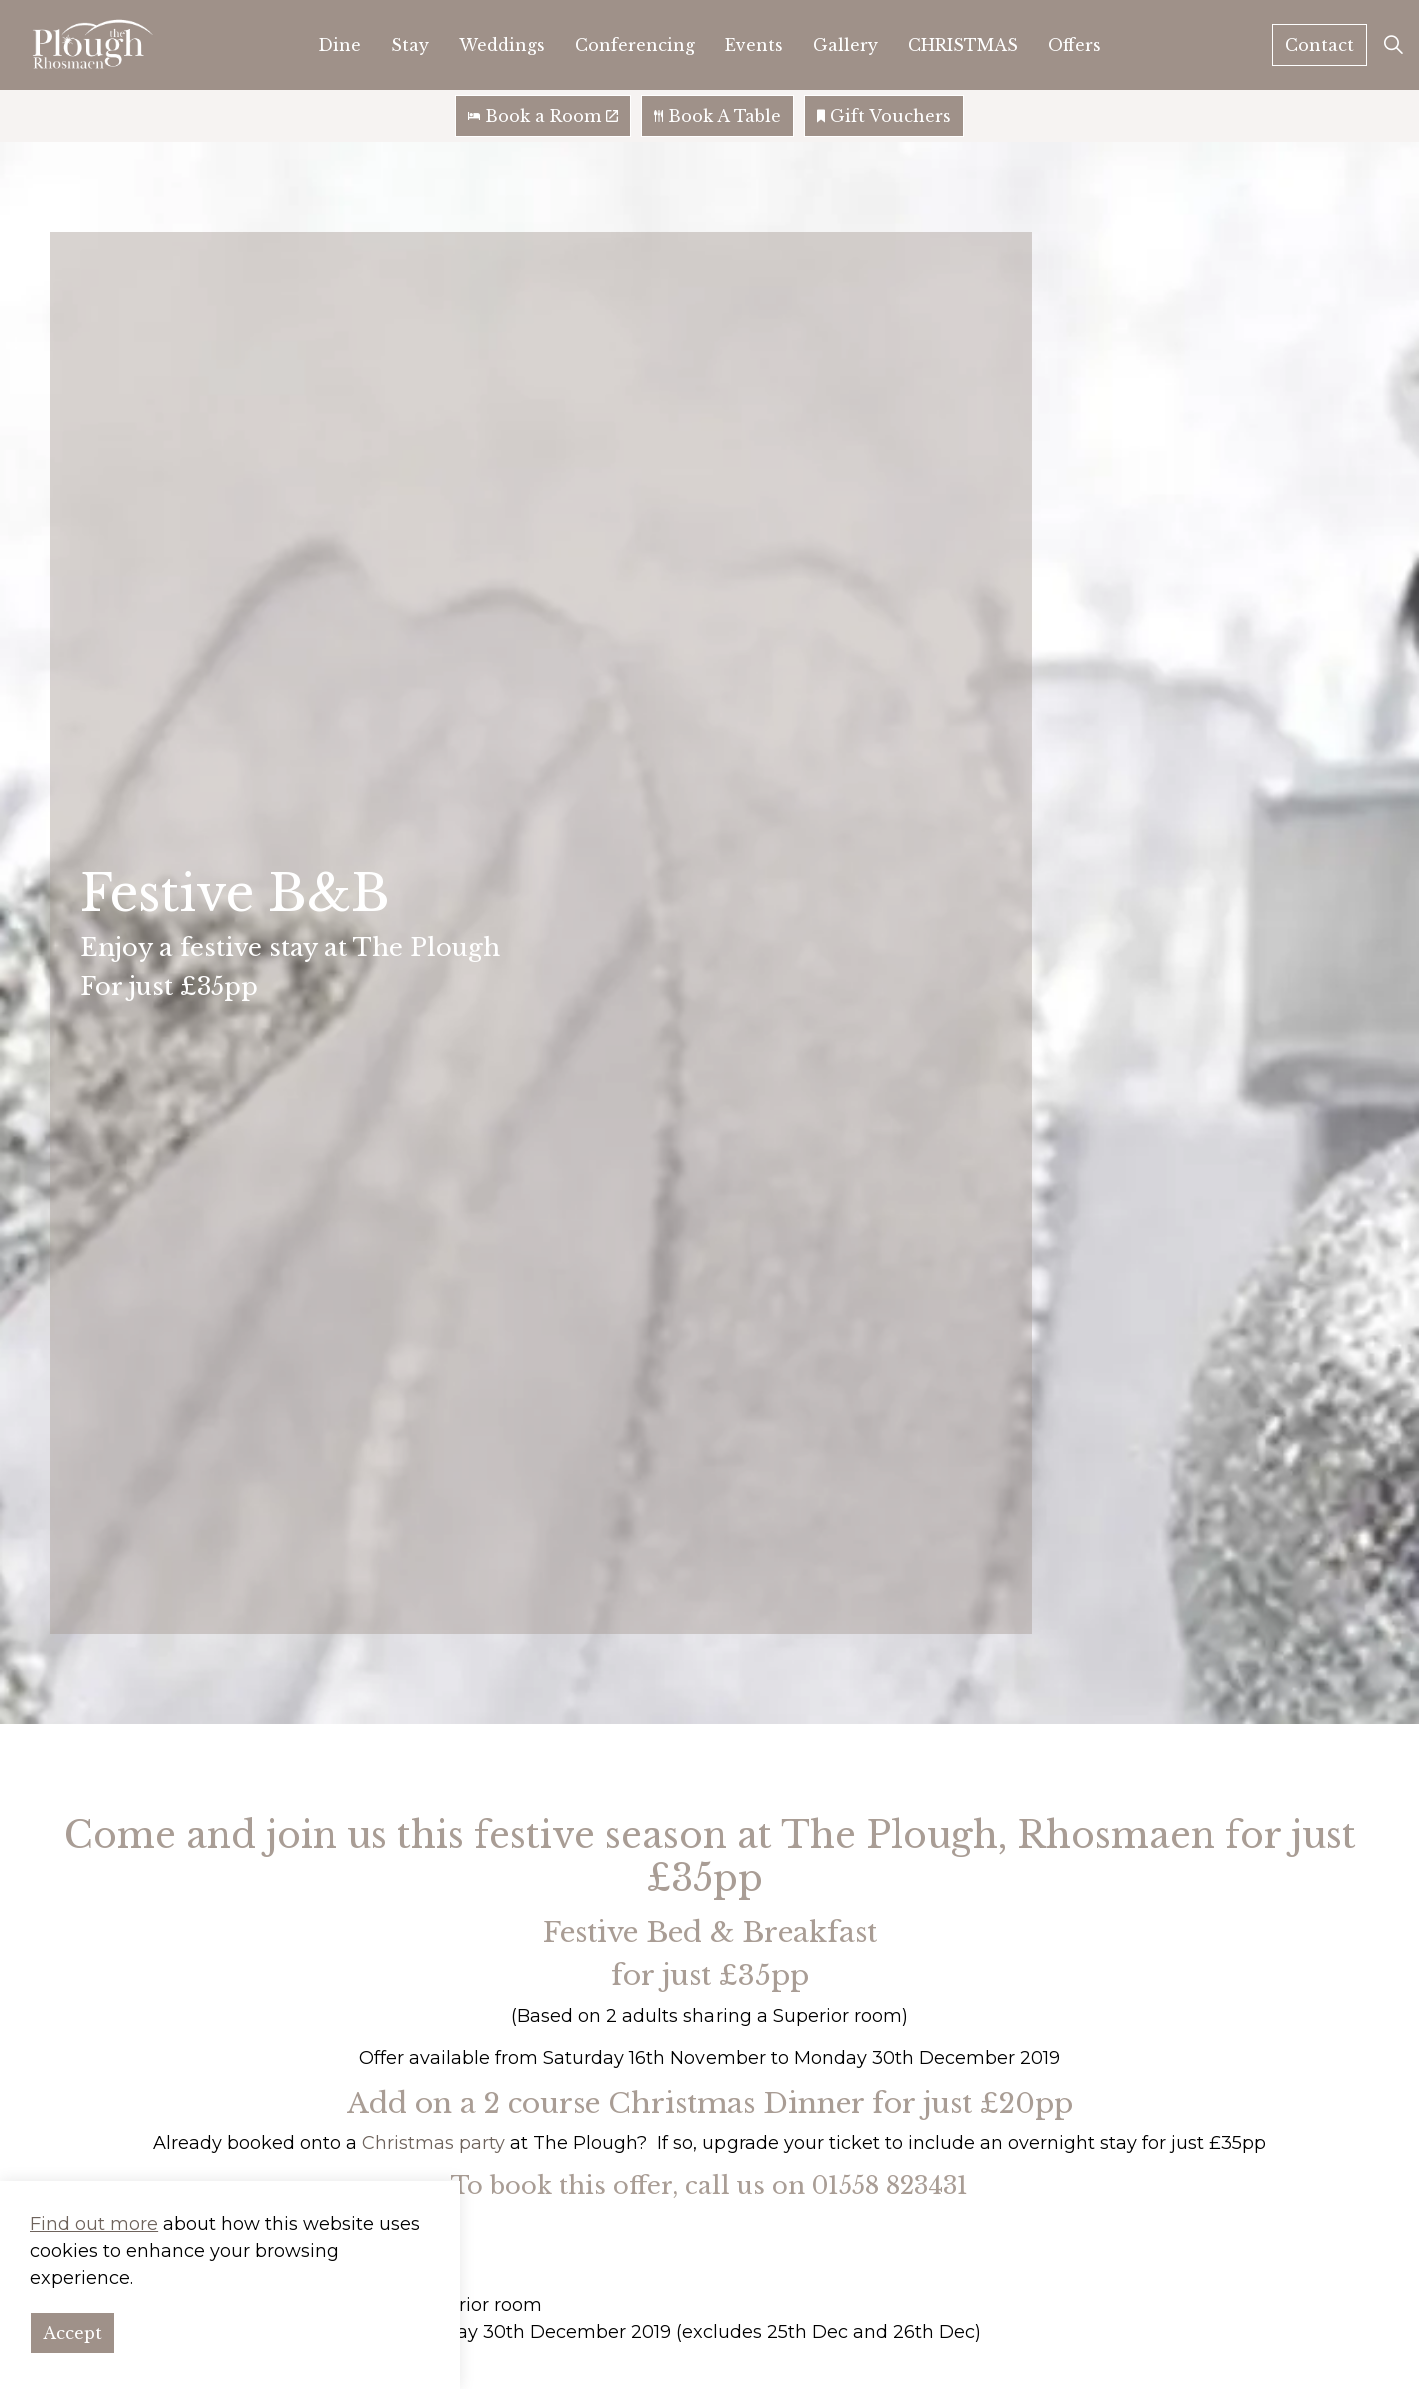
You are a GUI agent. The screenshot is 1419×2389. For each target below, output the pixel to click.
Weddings (502, 45)
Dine (339, 45)
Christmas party (433, 2143)
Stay (410, 45)
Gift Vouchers (884, 116)
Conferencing (635, 45)
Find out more (94, 2229)
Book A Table (717, 116)
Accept (72, 2338)
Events (754, 45)
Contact (1319, 45)
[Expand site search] (1393, 45)
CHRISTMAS (963, 45)
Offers (1074, 45)
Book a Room (543, 116)
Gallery (845, 45)
